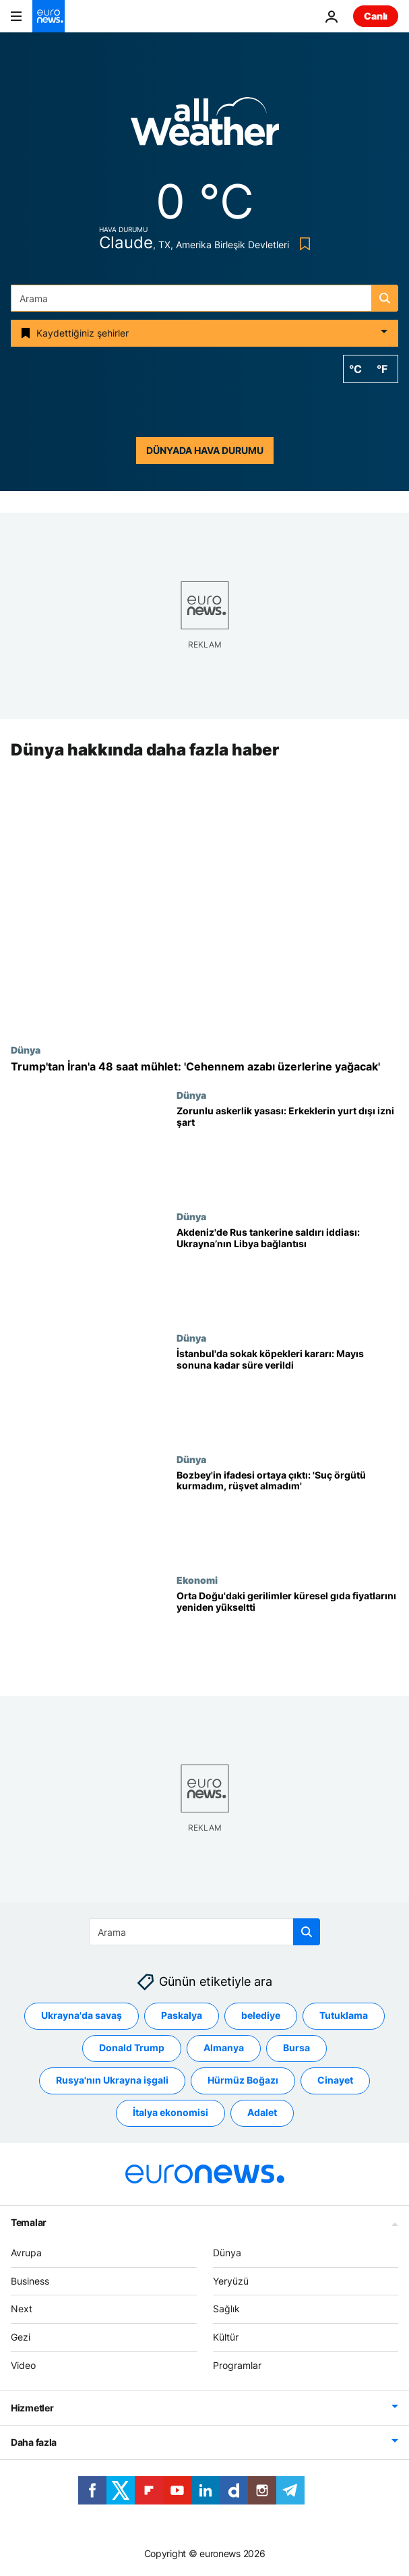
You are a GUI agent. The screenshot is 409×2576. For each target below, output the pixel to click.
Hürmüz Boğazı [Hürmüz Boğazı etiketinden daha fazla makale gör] (243, 2080)
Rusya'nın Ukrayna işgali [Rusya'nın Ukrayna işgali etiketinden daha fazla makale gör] (112, 2080)
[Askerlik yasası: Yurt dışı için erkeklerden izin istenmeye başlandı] (287, 1150)
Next (21, 2309)
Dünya (25, 1049)
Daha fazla (34, 2442)
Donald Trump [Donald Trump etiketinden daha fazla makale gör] (131, 2048)
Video (23, 2365)
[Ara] (204, 298)
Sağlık (226, 2309)
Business (30, 2281)
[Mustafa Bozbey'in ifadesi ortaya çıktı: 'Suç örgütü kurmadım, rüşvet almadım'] (287, 1514)
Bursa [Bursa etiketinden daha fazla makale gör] (296, 2048)
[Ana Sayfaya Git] (48, 16)
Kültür (226, 2337)
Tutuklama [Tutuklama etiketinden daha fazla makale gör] (343, 2016)
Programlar (237, 2365)
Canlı (375, 16)
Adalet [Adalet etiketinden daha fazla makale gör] (262, 2113)
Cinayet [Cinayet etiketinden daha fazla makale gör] (335, 2080)
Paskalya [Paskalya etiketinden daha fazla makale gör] (181, 2016)
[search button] (384, 298)
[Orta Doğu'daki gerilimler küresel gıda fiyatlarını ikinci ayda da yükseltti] (287, 1635)
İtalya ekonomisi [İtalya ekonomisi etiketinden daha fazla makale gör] (170, 2113)
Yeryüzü (231, 2281)
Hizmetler (32, 2407)
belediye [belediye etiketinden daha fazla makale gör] (260, 2016)
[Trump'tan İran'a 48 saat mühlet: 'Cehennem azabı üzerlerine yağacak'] (204, 1066)
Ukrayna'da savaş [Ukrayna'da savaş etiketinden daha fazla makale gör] (81, 2016)
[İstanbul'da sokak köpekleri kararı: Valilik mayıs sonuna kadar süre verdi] (287, 1392)
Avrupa (26, 2252)
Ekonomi (197, 1580)
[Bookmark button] (302, 243)
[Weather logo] (205, 126)
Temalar (28, 2222)
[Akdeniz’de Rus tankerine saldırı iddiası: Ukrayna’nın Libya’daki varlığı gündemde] (287, 1271)
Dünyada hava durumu (204, 450)
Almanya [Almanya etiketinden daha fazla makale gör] (223, 2048)
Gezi (20, 2337)
